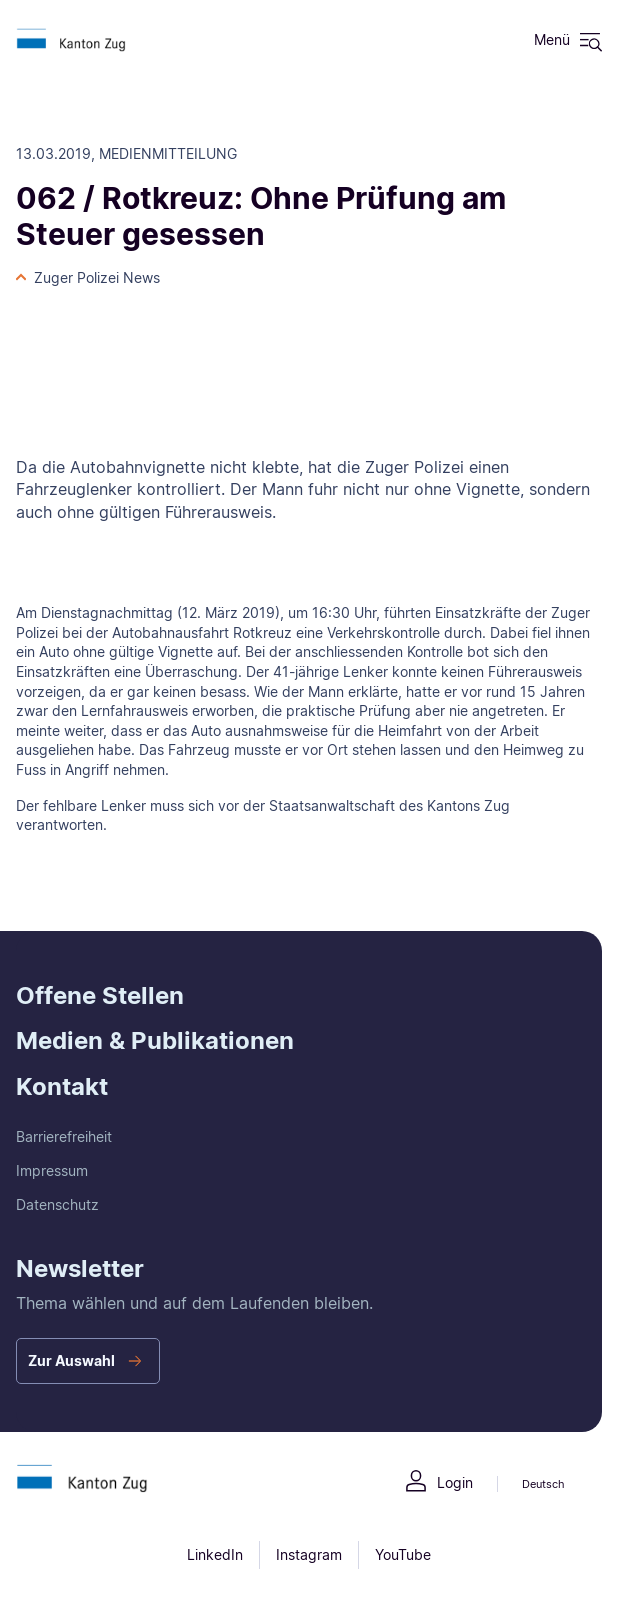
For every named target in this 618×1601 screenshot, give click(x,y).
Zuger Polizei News (97, 277)
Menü (552, 39)
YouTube (403, 1554)
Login (455, 1482)
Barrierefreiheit (64, 1136)
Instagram (309, 1554)
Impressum (52, 1170)
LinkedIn (215, 1554)
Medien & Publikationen (155, 1040)
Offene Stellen (100, 995)
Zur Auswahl (71, 1360)
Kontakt (62, 1086)
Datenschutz (57, 1204)
